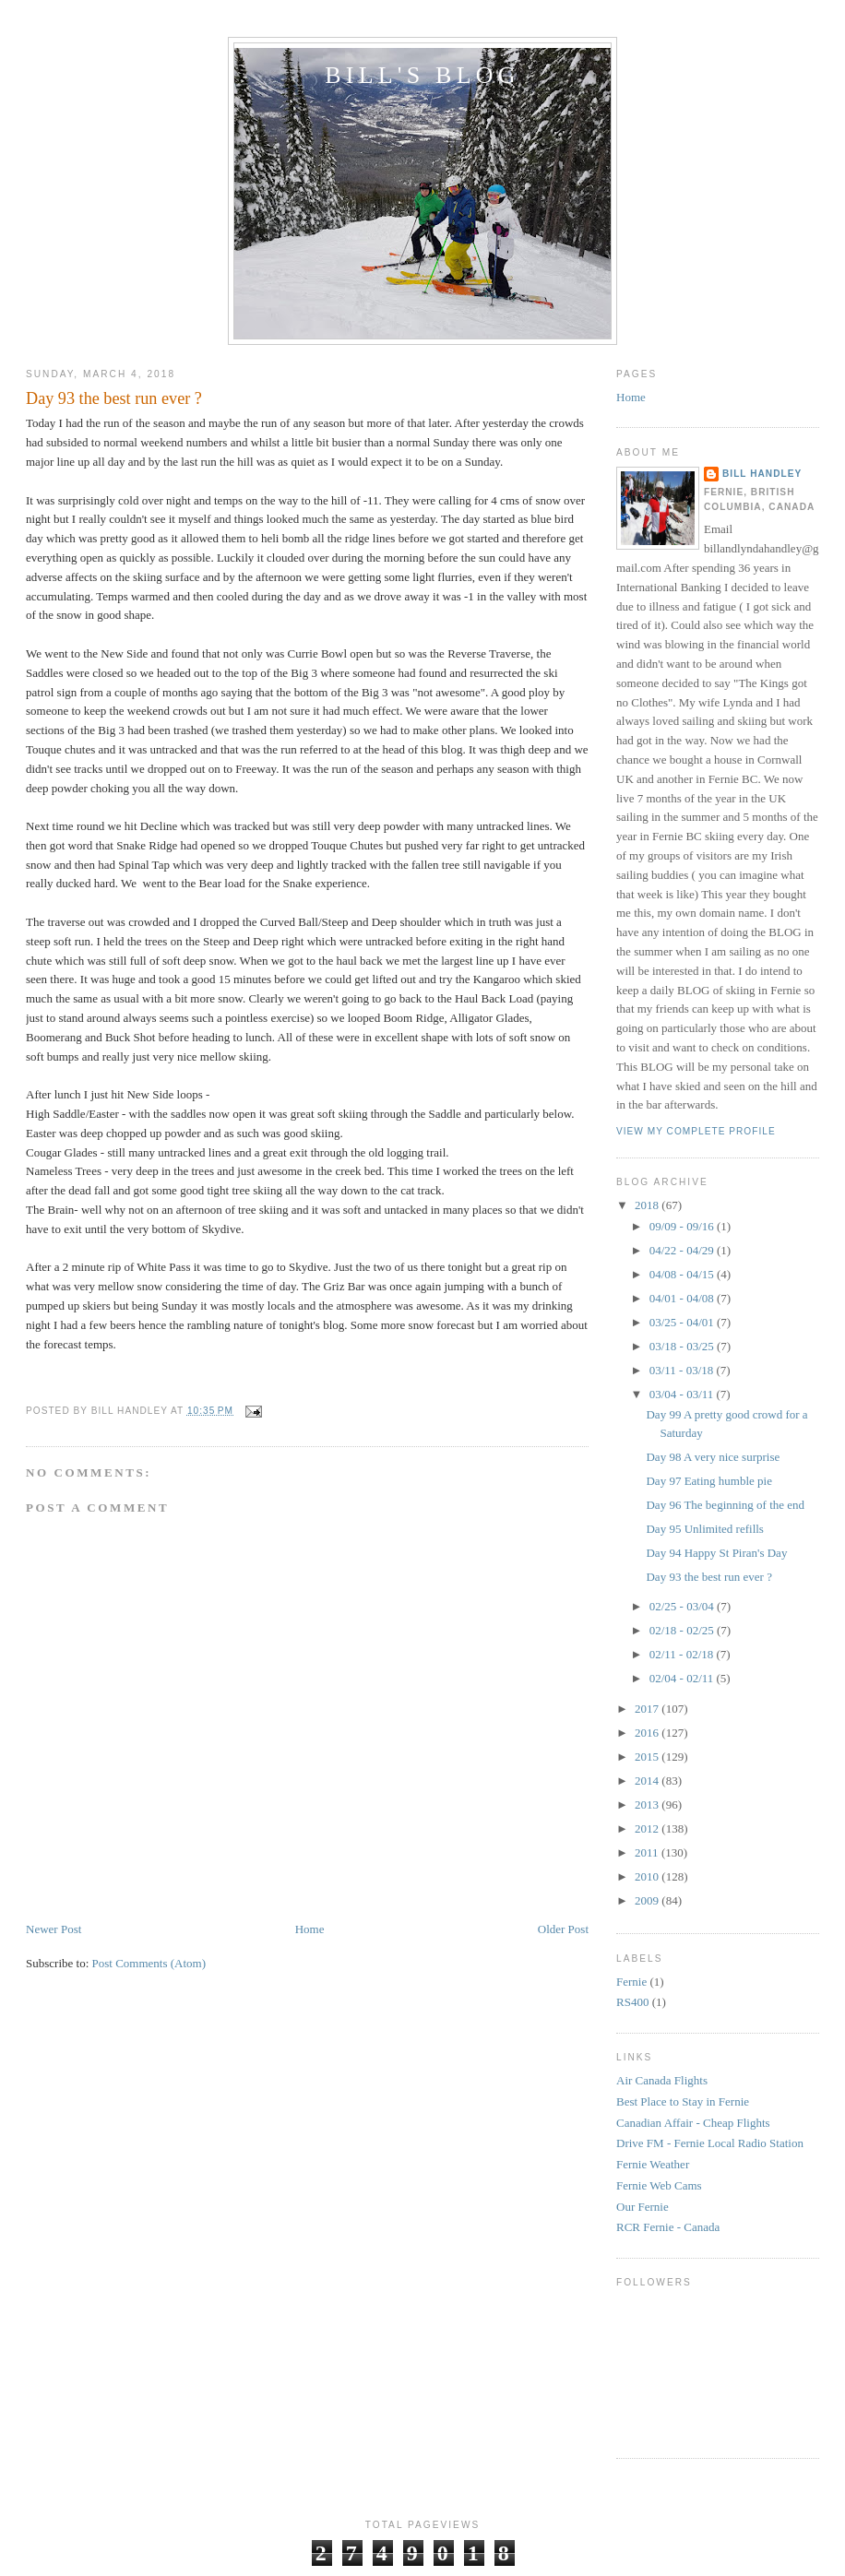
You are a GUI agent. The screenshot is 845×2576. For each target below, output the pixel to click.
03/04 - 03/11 (683, 1394)
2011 (648, 1852)
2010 (648, 1876)
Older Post (563, 1929)
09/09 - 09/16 (683, 1226)
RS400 (632, 2002)
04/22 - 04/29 (683, 1250)
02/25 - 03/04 (683, 1606)
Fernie (631, 1981)
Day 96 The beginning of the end (725, 1505)
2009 (648, 1900)
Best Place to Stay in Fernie (682, 2101)
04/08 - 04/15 (683, 1274)
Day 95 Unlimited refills (704, 1529)
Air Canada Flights (662, 2080)
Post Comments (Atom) (149, 1963)
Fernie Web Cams (659, 2185)
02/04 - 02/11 (683, 1678)
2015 (648, 1756)
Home (310, 1929)
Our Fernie (642, 2207)
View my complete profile (696, 1131)
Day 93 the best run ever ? (114, 398)
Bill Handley (762, 474)
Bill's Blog (422, 75)
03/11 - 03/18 (683, 1370)
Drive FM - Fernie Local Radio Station (709, 2143)
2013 (648, 1804)
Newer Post (53, 1929)
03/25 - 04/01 (683, 1322)
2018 (648, 1205)
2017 (648, 1708)
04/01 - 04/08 (683, 1298)
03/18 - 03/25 (683, 1346)
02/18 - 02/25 (683, 1630)
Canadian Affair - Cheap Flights (693, 2123)
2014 (648, 1780)
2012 (648, 1828)
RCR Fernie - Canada (668, 2227)
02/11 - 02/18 (683, 1654)
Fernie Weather (652, 2164)
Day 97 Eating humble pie (708, 1481)
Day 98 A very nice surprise (713, 1457)
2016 (648, 1732)
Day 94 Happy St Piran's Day (716, 1553)
